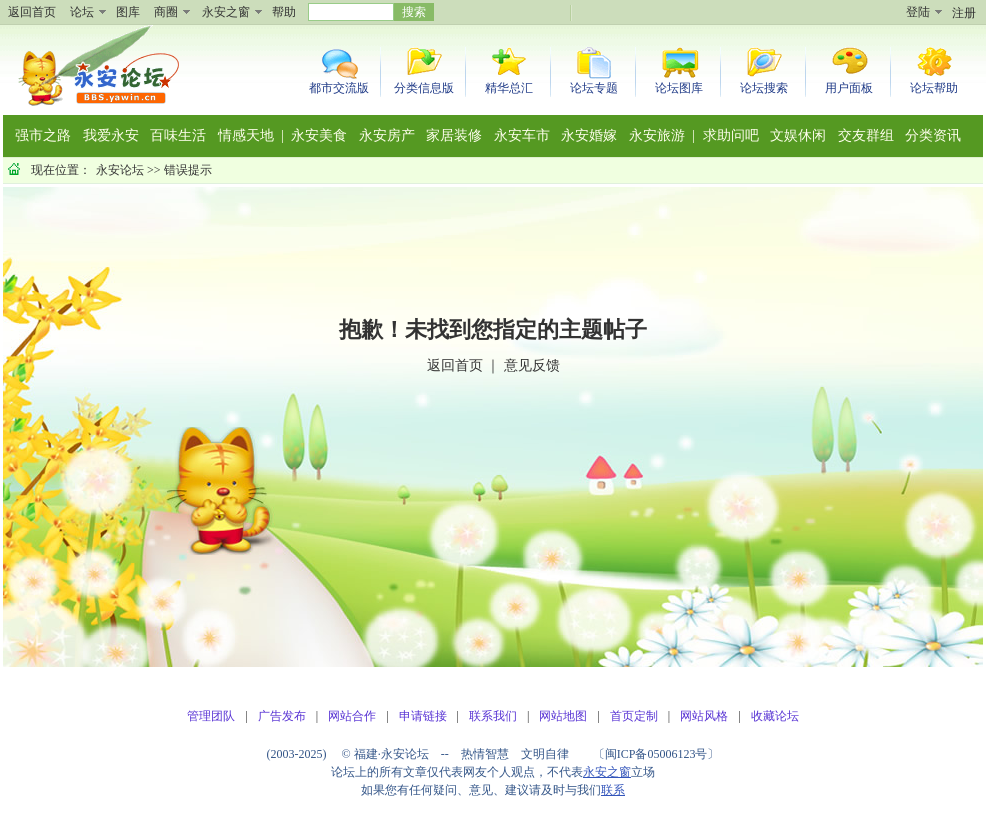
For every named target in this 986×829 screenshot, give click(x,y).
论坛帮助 (934, 88)
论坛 (82, 12)
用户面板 (849, 88)
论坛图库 (679, 88)
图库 (128, 12)
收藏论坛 (775, 716)
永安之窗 (226, 12)
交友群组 (866, 135)
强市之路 (43, 135)
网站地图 (563, 716)
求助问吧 (731, 135)
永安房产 (387, 135)
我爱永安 (111, 135)
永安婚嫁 (589, 135)
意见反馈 (532, 365)
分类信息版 (424, 88)
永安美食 (319, 135)
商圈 (166, 12)
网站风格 (704, 716)
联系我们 (493, 716)
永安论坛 (120, 170)
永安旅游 (657, 135)
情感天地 (246, 135)
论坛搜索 (764, 88)
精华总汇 (509, 88)
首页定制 (634, 716)
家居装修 (454, 135)
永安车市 (522, 135)
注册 (964, 13)
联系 (613, 790)
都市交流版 (339, 88)
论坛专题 (594, 88)
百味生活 (178, 135)
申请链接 (423, 716)
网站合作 (352, 716)
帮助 (284, 12)
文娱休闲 (798, 135)
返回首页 (32, 12)
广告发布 (282, 716)
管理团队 (211, 716)
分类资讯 (933, 135)
